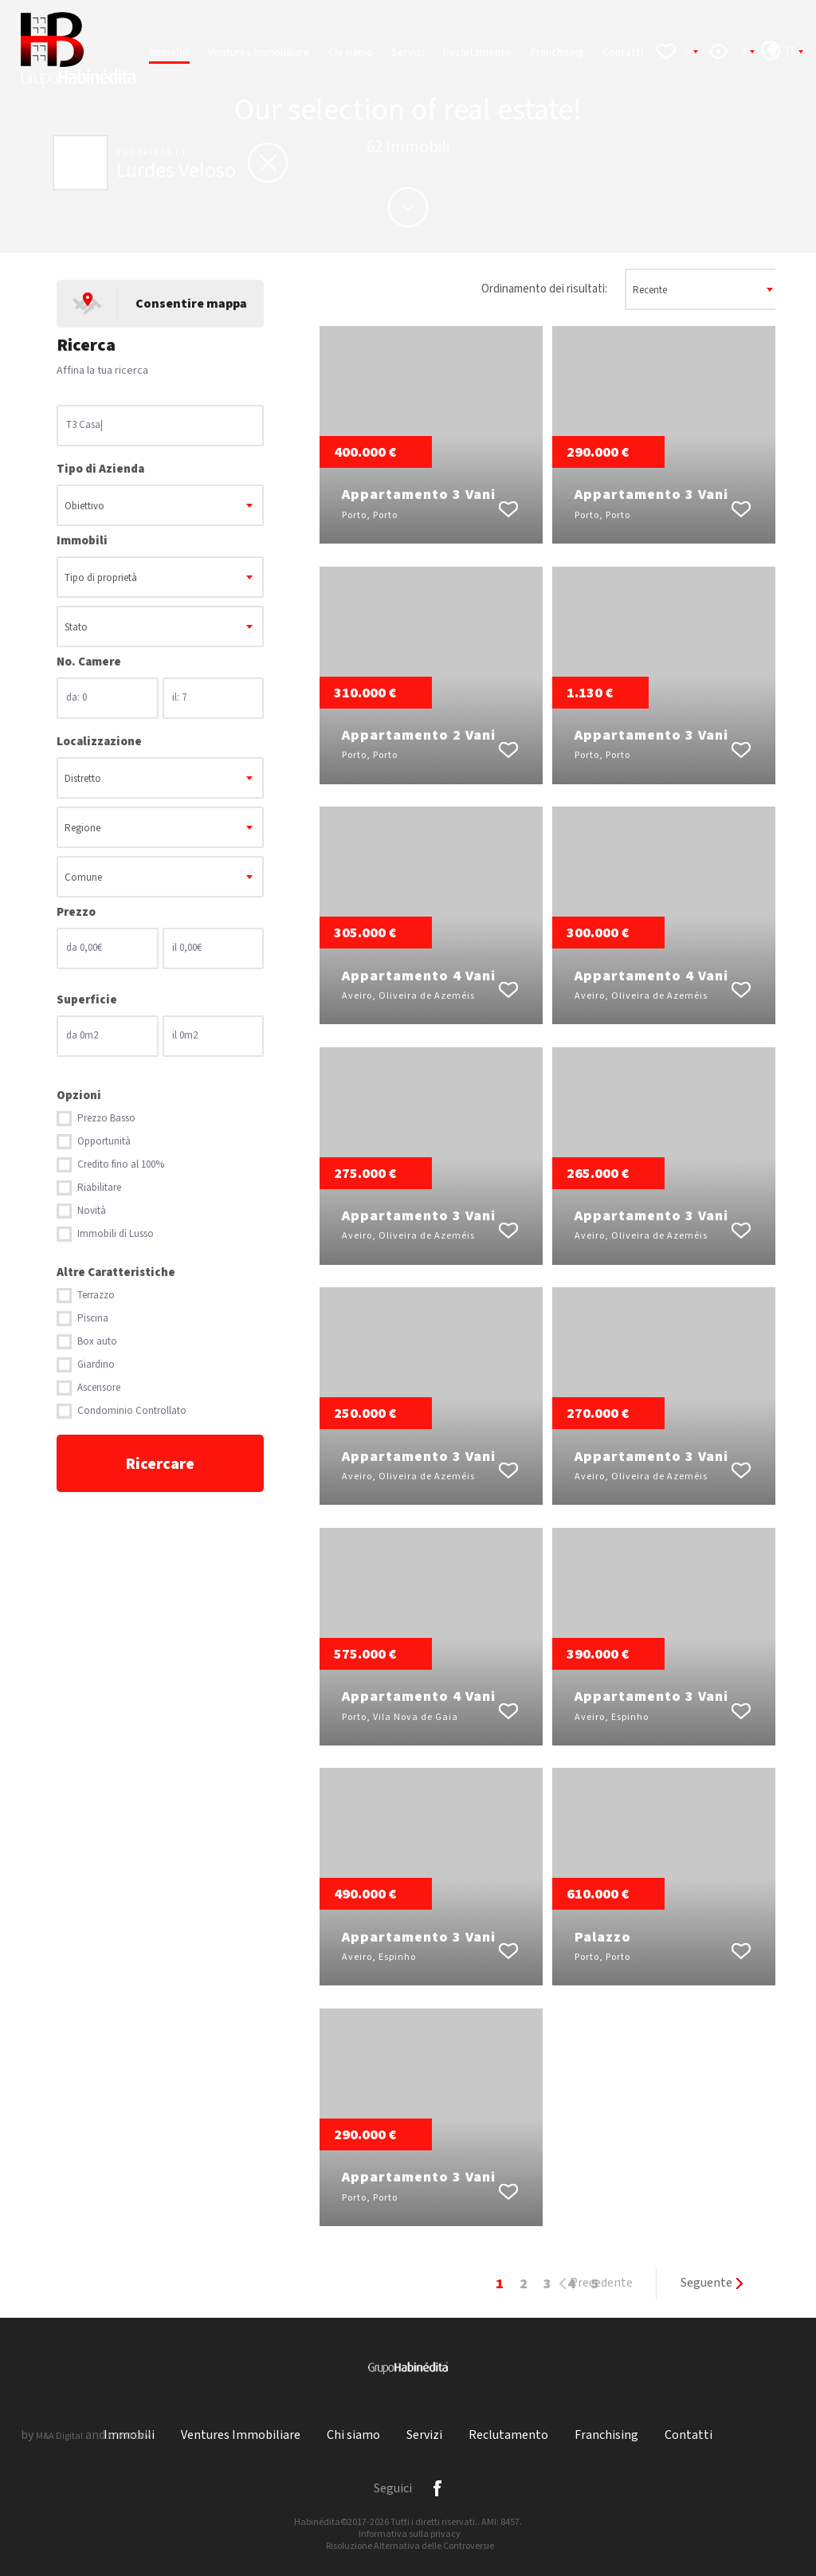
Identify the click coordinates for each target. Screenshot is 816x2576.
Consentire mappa (191, 304)
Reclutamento (477, 52)
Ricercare (160, 1464)
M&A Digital (59, 2436)
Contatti (622, 52)
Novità (91, 1211)
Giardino (96, 1365)
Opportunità (104, 1142)
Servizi (407, 52)
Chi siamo (350, 52)
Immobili (169, 52)
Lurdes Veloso (176, 170)
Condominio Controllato (131, 1411)
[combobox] (160, 505)
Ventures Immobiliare (259, 52)
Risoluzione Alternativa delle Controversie (410, 2546)
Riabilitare (99, 1188)
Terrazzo (96, 1295)
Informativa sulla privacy (410, 2534)
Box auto (97, 1342)
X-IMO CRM (129, 2436)
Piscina (92, 1318)
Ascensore (98, 1388)
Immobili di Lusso (115, 1234)
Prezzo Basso (106, 1118)
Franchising (557, 52)
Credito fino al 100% (120, 1165)
